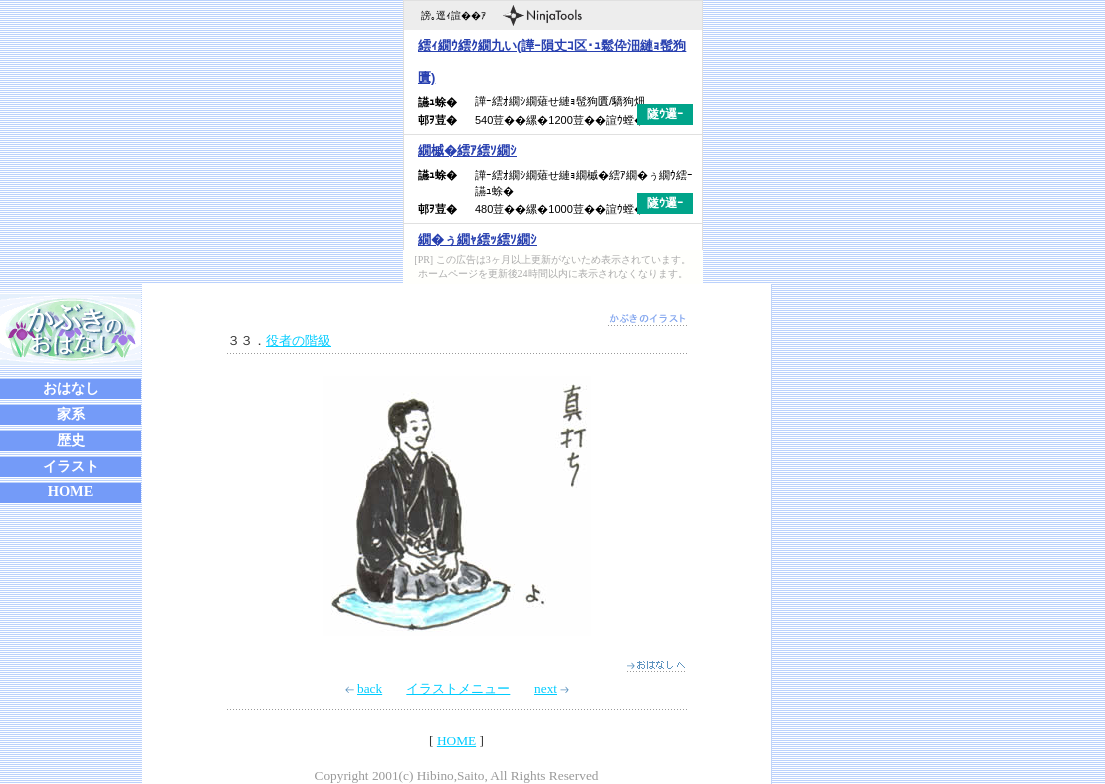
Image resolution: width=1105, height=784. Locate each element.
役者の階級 (298, 340)
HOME (71, 491)
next (551, 688)
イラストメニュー (458, 688)
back (363, 688)
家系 (71, 414)
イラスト (71, 466)
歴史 (71, 440)
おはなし (71, 388)
